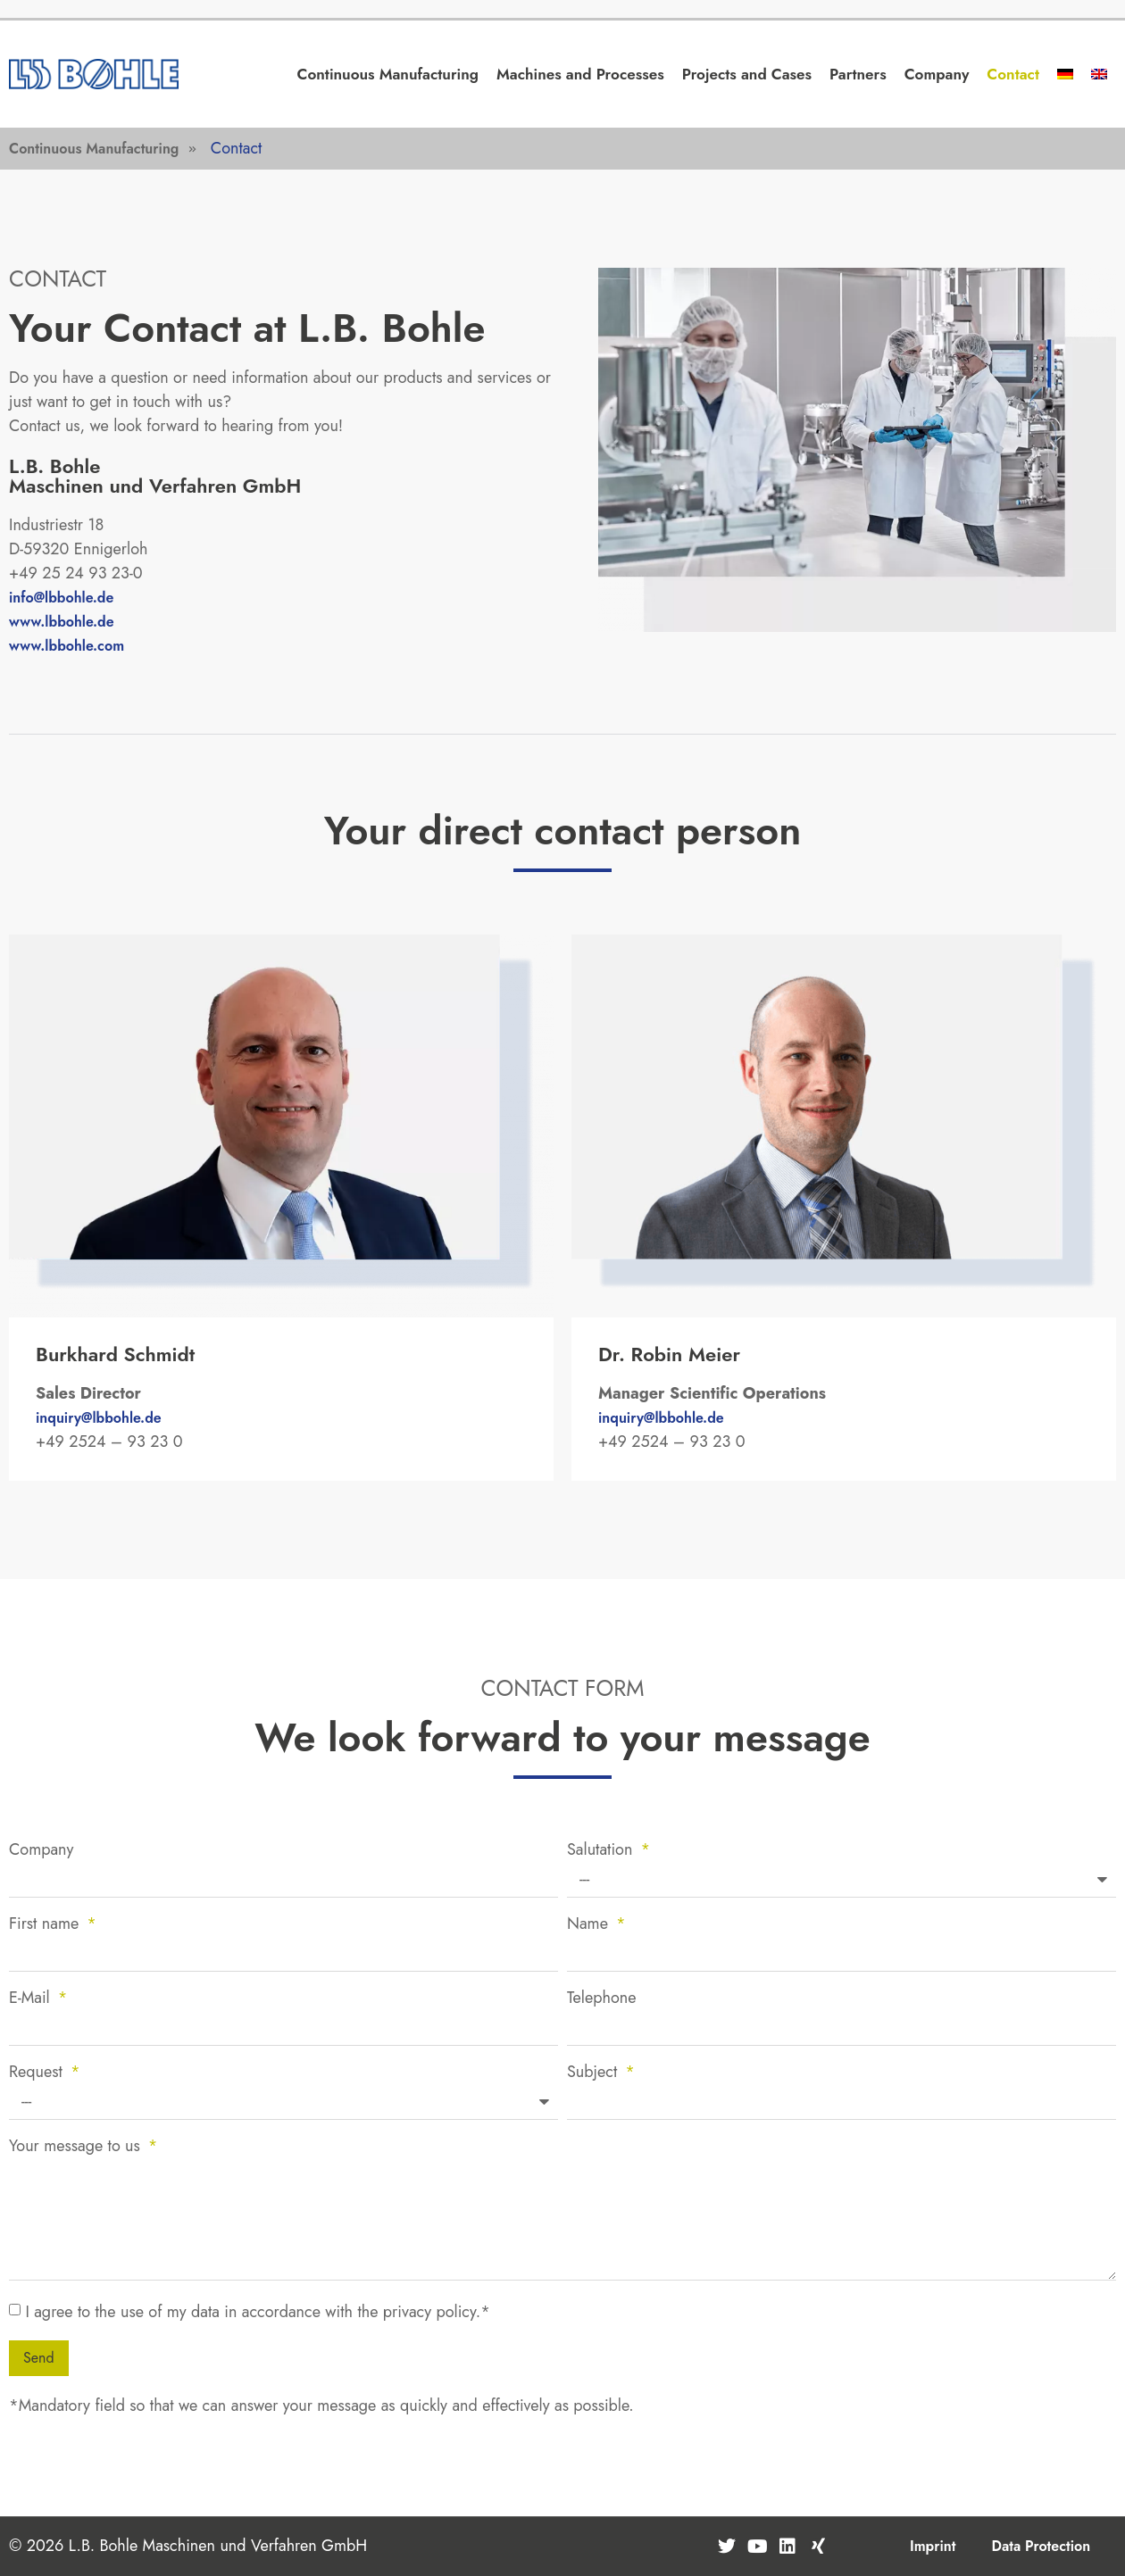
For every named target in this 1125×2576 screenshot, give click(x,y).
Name (589, 1925)
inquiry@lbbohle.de (99, 1418)
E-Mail (31, 1999)
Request (38, 2073)
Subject (594, 2073)
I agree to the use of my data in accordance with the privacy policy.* (257, 2311)
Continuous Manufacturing (388, 74)
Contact (1013, 74)
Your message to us (77, 2147)
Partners (858, 74)
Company (937, 74)
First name (46, 1925)
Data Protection (1040, 2546)
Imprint (933, 2546)
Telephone (602, 1999)
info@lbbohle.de (61, 597)
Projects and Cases (747, 74)
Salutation (602, 1851)
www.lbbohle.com (66, 646)
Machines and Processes (580, 74)
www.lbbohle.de (61, 621)
